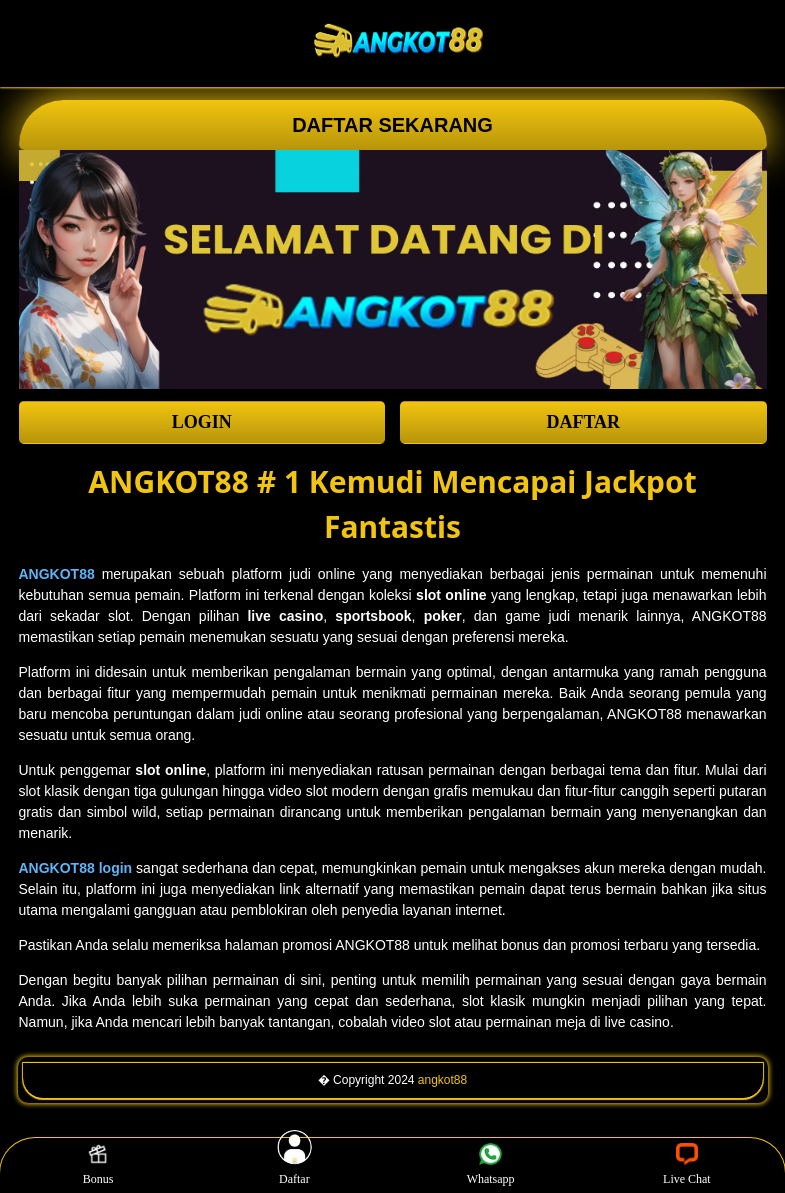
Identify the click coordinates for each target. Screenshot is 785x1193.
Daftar (295, 1165)
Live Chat (687, 1165)
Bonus (98, 1165)
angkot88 (442, 1080)
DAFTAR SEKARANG (392, 125)
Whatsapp (491, 1165)
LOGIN (202, 422)
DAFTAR (583, 422)
